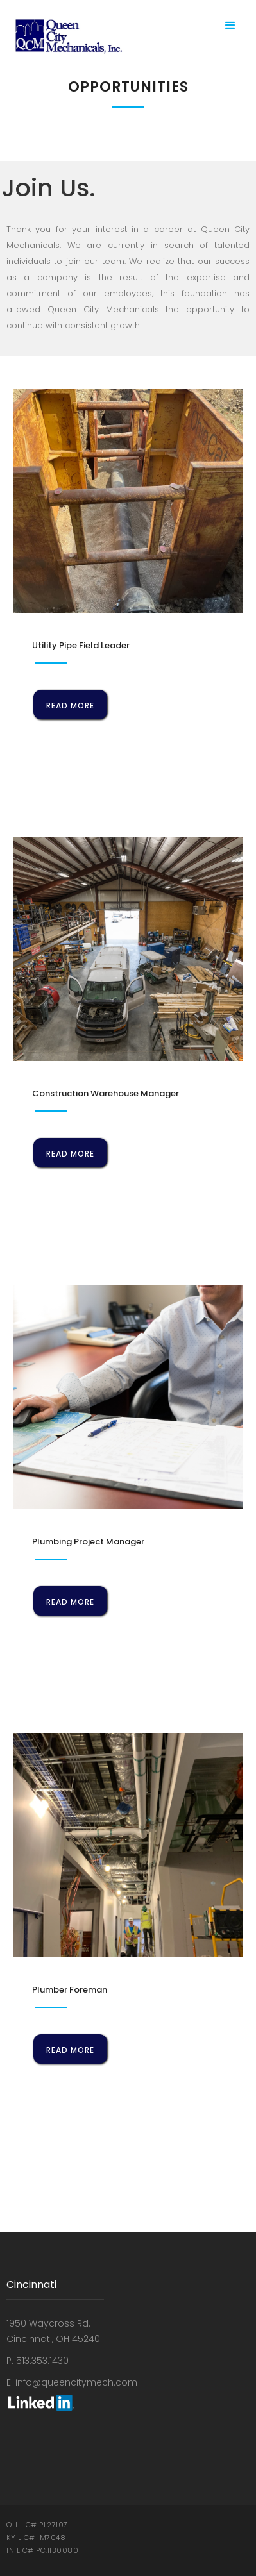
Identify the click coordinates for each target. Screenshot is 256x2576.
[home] (65, 35)
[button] (230, 25)
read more (70, 705)
